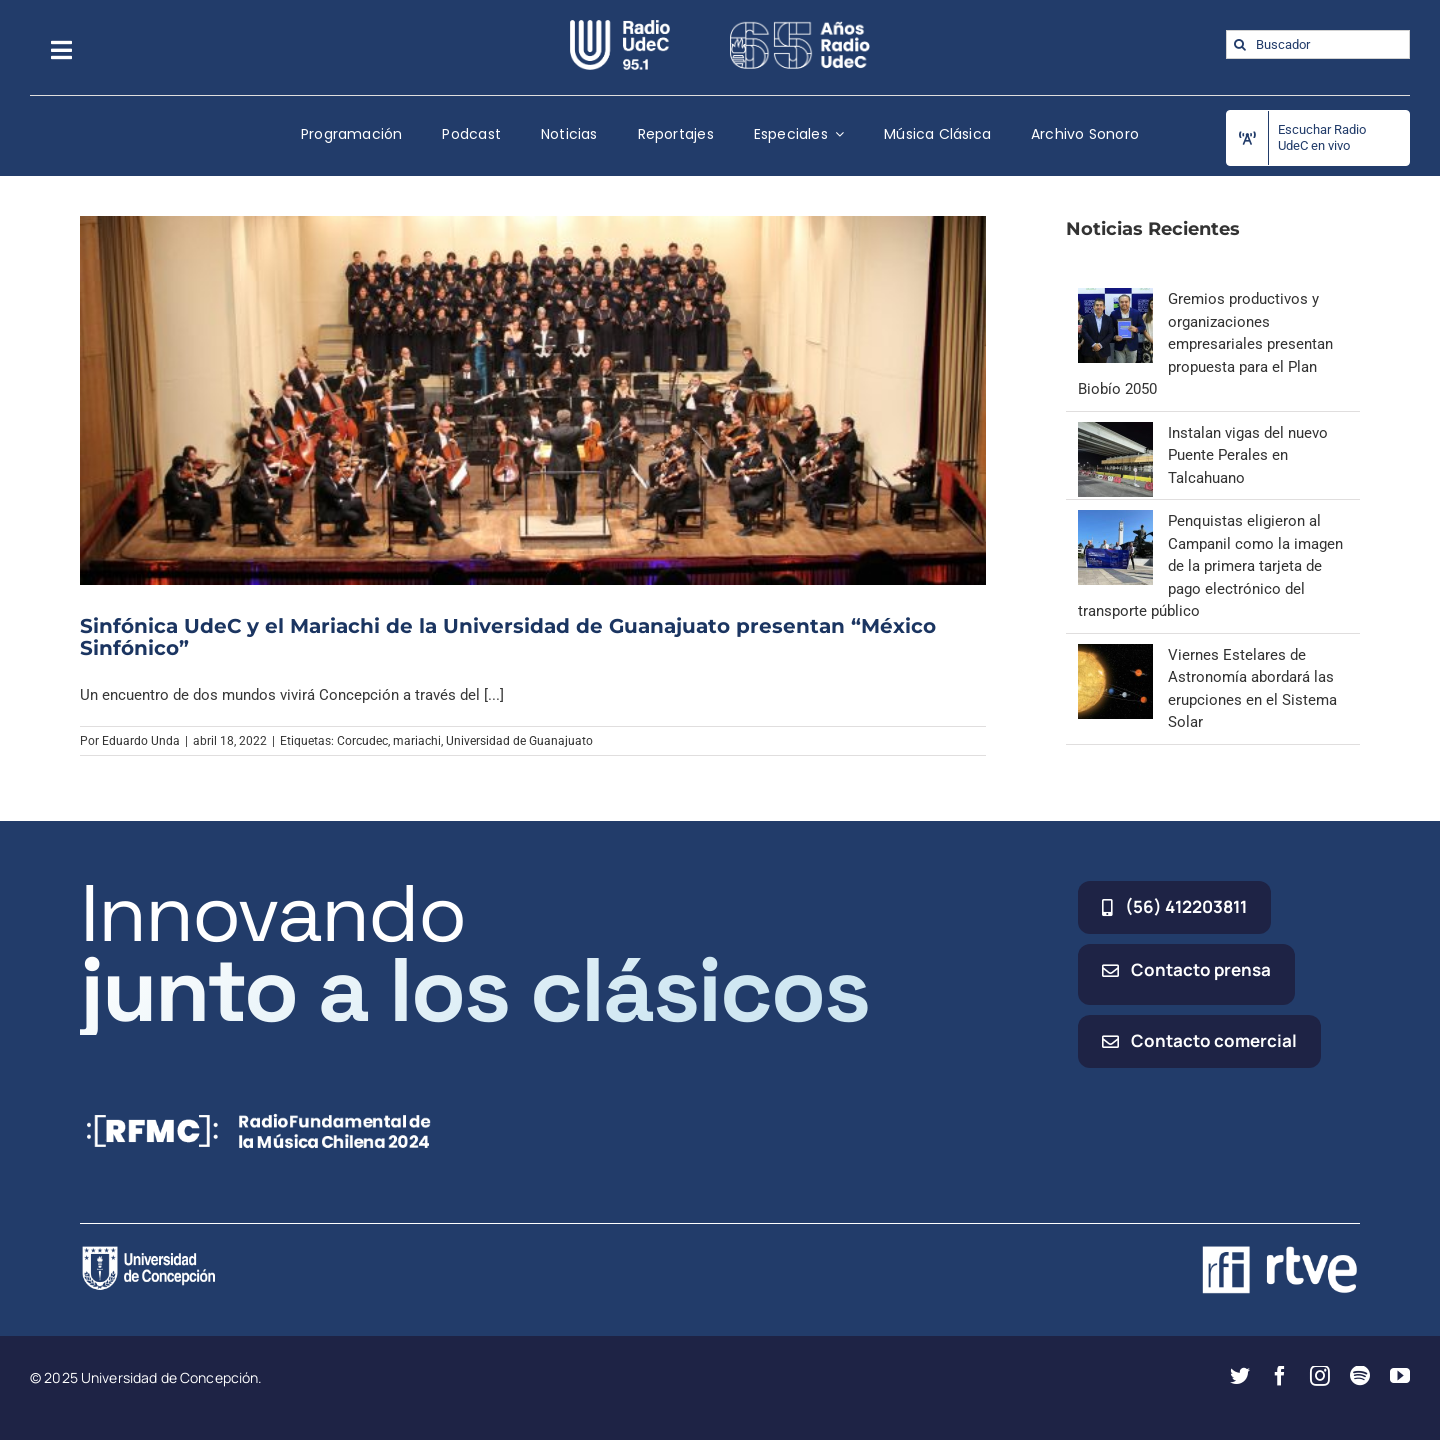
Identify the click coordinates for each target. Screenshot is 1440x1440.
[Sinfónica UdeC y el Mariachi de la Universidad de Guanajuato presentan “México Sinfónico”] (533, 400)
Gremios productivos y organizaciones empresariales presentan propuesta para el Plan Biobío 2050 (1205, 344)
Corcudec (362, 741)
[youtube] (1400, 1376)
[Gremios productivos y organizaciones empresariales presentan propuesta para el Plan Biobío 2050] (1115, 299)
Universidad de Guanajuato (519, 741)
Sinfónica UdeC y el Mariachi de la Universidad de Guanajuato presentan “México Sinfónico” (508, 637)
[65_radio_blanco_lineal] (800, 27)
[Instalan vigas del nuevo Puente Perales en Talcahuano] (1115, 433)
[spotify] (1360, 1376)
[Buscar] (1240, 44)
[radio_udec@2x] (620, 27)
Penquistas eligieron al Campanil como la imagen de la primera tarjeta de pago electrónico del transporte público (1210, 566)
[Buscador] (1318, 44)
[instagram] (1320, 1376)
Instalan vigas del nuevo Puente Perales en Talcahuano (1248, 455)
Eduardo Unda (141, 741)
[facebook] (1280, 1376)
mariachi (417, 741)
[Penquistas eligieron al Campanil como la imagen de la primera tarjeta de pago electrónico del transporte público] (1115, 521)
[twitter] (1240, 1376)
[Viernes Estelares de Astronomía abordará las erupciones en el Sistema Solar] (1115, 655)
